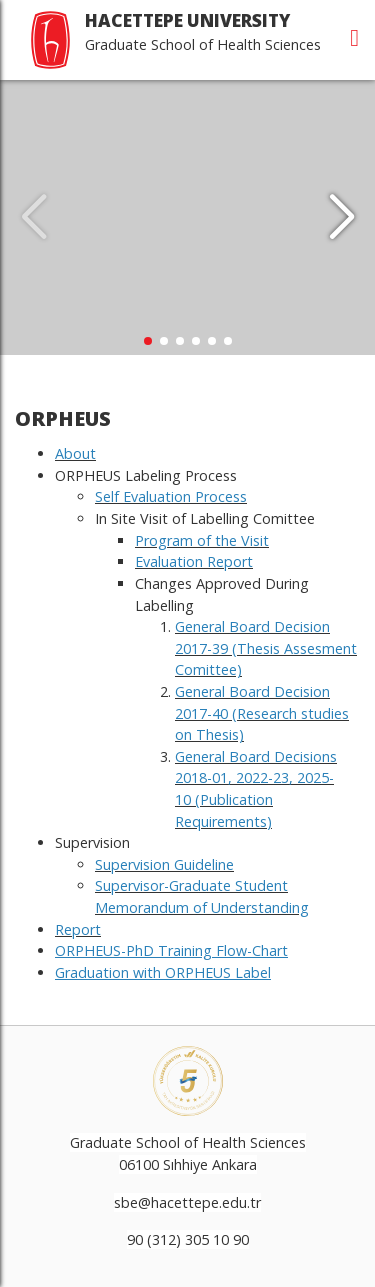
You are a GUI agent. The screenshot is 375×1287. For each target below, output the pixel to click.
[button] (341, 218)
